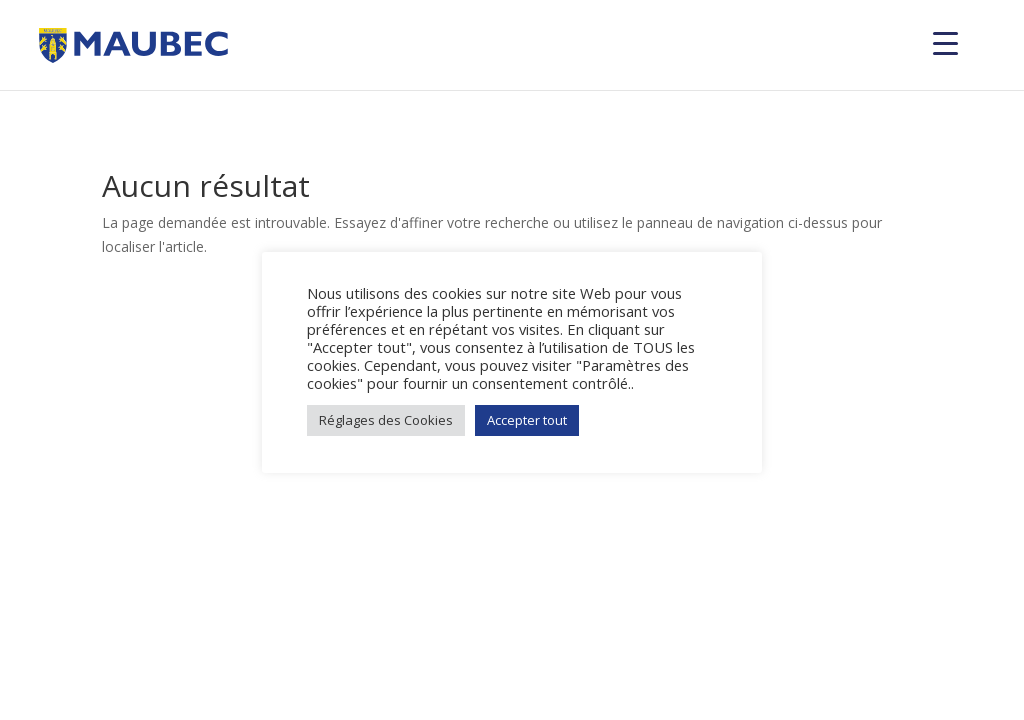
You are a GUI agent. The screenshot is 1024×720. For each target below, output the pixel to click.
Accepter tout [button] (527, 420)
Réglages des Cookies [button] (386, 420)
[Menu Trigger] (945, 42)
